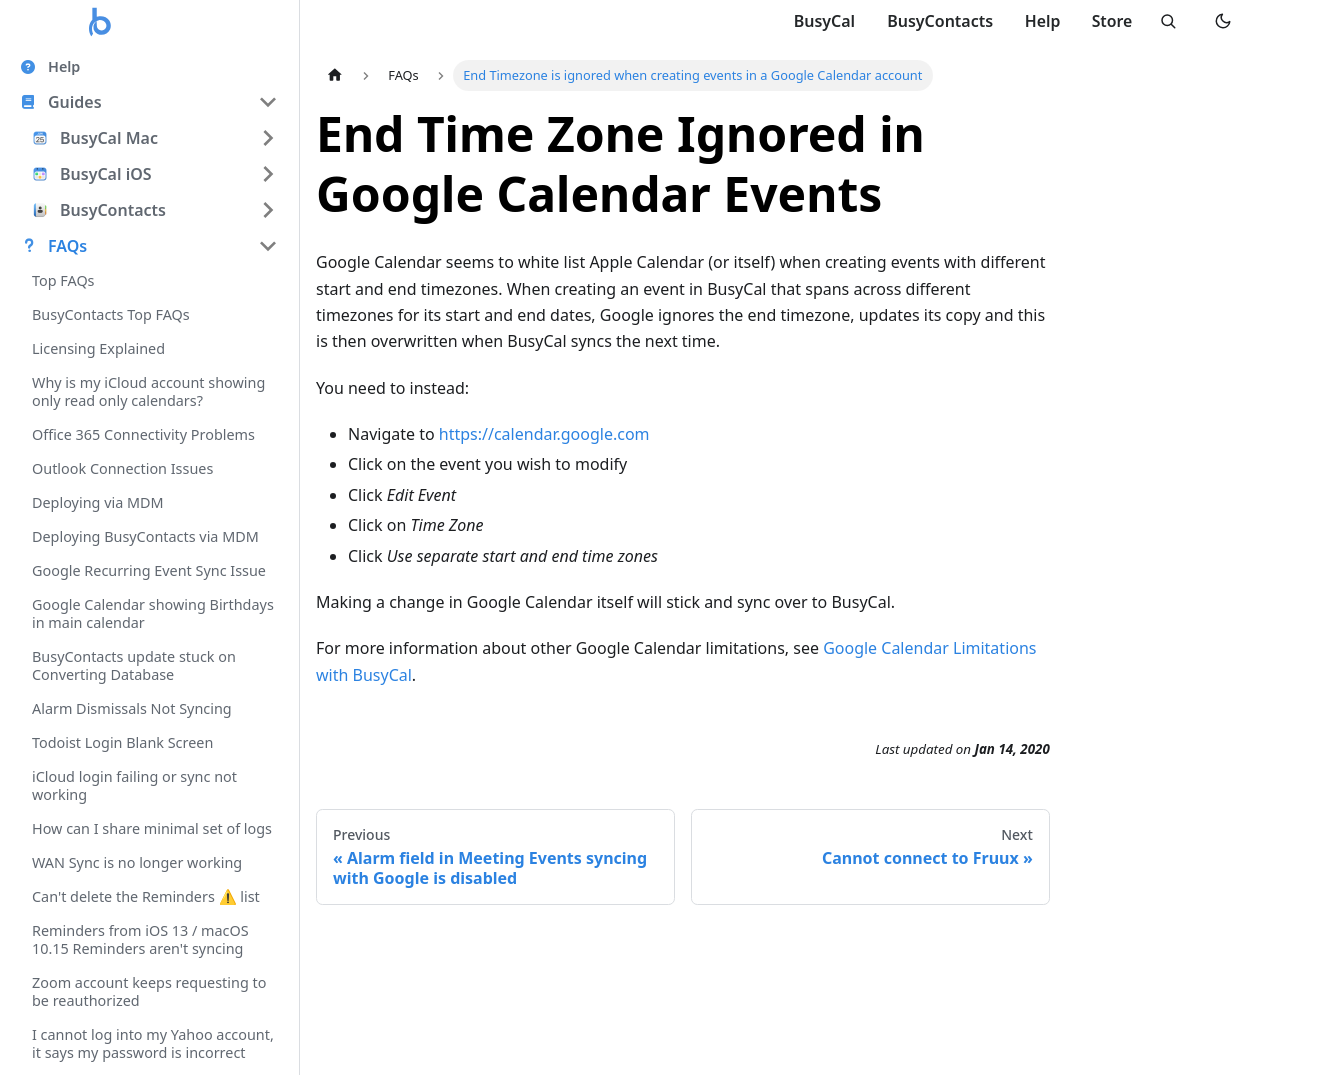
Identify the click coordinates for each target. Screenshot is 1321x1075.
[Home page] (335, 75)
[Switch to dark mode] (1223, 22)
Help (1039, 21)
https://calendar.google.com (544, 434)
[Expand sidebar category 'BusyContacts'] (268, 210)
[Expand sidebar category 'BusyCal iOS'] (268, 174)
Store (1109, 21)
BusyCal (821, 21)
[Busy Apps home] (101, 22)
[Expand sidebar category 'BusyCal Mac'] (268, 138)
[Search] (1167, 22)
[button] (149, 102)
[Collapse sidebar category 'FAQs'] (268, 246)
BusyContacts (936, 21)
